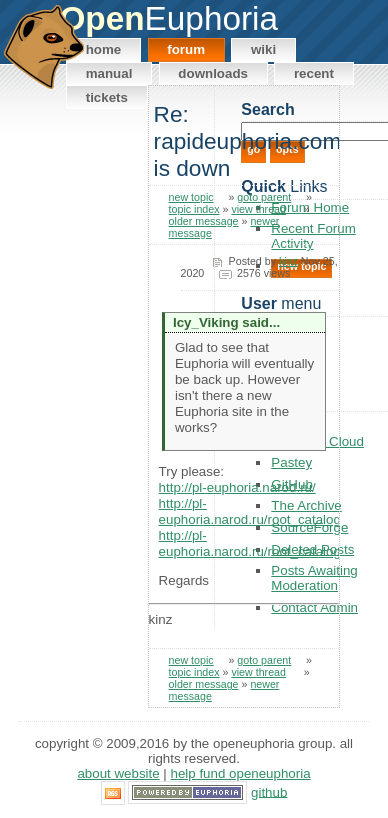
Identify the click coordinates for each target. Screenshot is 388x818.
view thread (258, 209)
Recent (314, 73)
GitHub (269, 791)
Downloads (213, 73)
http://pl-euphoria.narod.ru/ (237, 487)
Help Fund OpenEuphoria (241, 773)
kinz (288, 261)
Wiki (263, 49)
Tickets (107, 97)
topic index (194, 209)
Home (104, 49)
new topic (191, 197)
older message (204, 221)
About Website (118, 773)
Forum (186, 49)
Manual (109, 73)
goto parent (264, 197)
